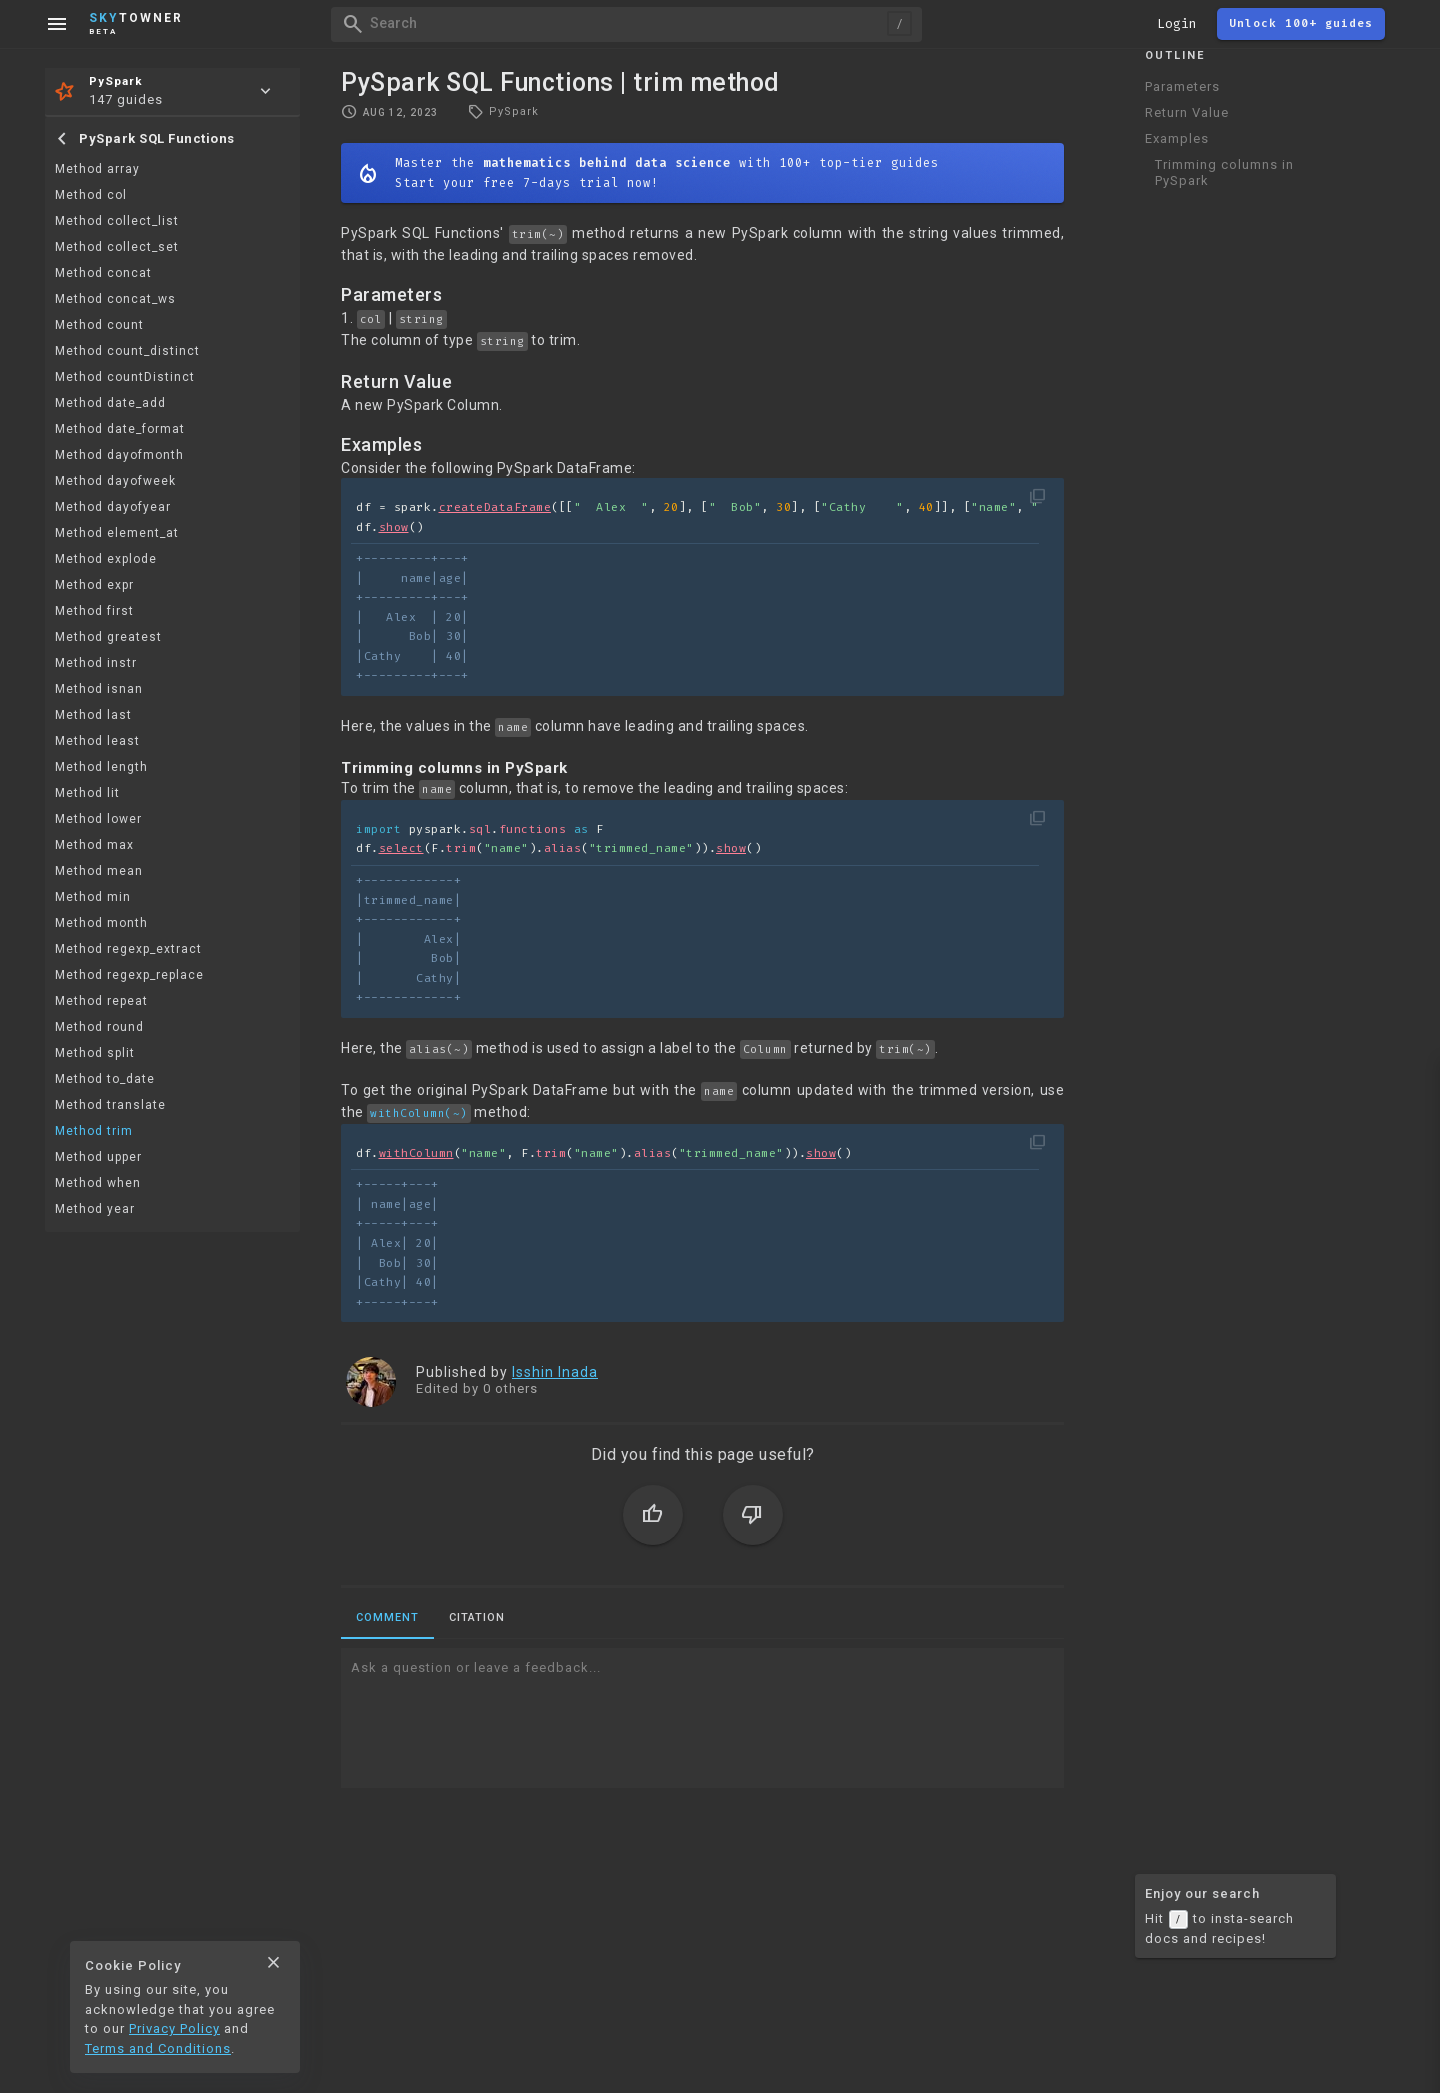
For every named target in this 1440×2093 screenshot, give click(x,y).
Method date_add (110, 403)
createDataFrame (495, 507)
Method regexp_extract (128, 949)
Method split (95, 1053)
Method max (94, 845)
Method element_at (117, 533)
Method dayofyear (113, 507)
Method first (94, 611)
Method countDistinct (125, 377)
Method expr (94, 585)
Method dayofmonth (119, 455)
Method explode (106, 559)
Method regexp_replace (129, 975)
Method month (101, 923)
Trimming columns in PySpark (1224, 172)
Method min (93, 897)
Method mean (99, 871)
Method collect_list (117, 221)
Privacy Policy (174, 2028)
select (401, 848)
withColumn (416, 1153)
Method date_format (120, 429)
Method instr (96, 663)
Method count (99, 325)
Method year (95, 1209)
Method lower (98, 819)
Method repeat (101, 1001)
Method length (101, 767)
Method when (98, 1183)
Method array (97, 169)
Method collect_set (117, 247)
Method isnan (99, 689)
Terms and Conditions (158, 2048)
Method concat (103, 273)
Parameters (1182, 86)
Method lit (87, 793)
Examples (1177, 138)
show (394, 527)
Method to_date (105, 1079)
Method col (91, 195)
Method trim (94, 1131)
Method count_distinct (127, 351)
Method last (93, 715)
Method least (97, 741)
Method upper (98, 1157)
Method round (99, 1027)
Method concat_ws (115, 299)
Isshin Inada (555, 1372)
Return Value (1187, 112)
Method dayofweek (115, 481)
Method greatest (108, 637)
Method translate (110, 1105)
